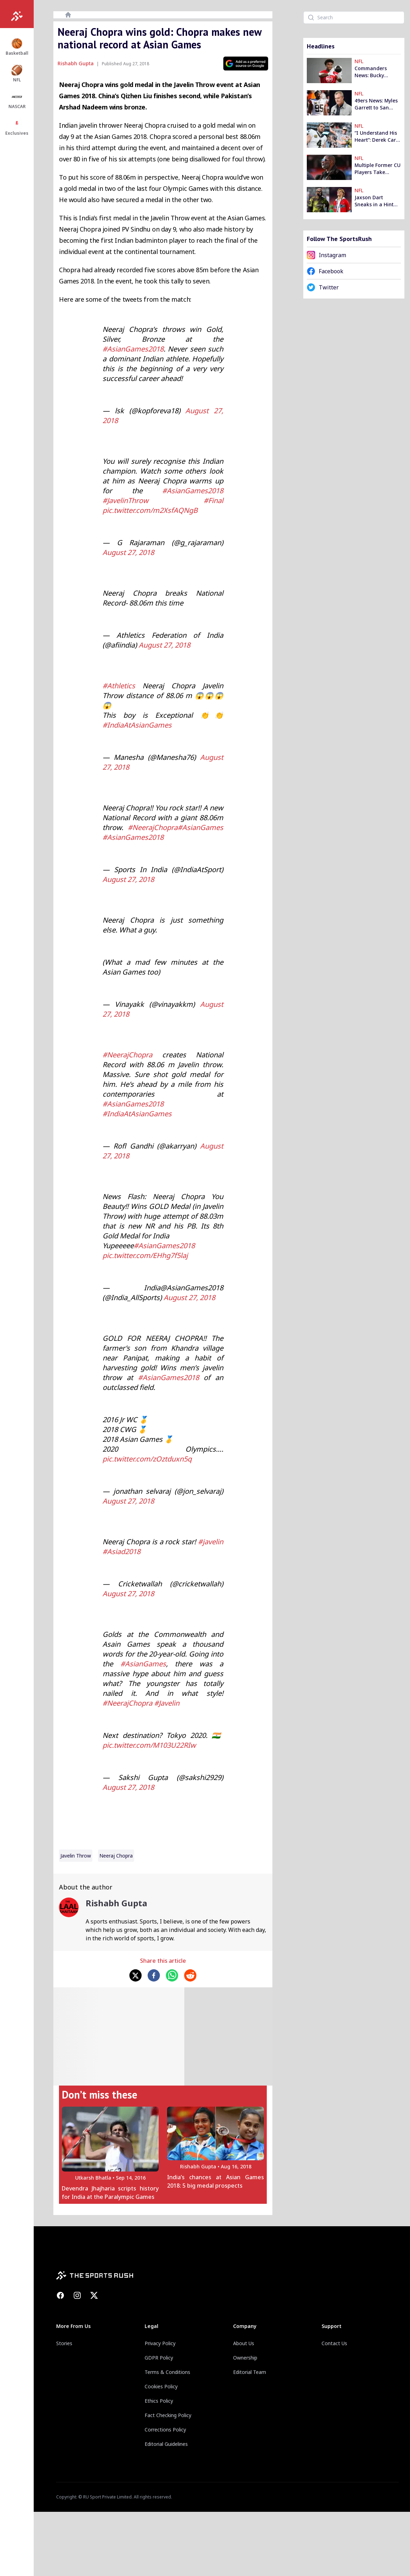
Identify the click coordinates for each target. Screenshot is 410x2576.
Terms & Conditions (167, 2372)
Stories (64, 2343)
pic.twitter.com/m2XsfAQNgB (150, 510)
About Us (243, 2343)
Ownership (245, 2357)
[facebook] (153, 1975)
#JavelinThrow (125, 500)
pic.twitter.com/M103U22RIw (149, 1745)
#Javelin (166, 1703)
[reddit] (190, 1975)
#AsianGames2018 (133, 349)
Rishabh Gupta (76, 63)
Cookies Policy (161, 2386)
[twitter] (135, 1975)
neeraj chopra (116, 1855)
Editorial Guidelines (166, 2444)
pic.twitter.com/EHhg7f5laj (145, 1255)
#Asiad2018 (121, 1551)
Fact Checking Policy (168, 2415)
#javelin (210, 1541)
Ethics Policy (159, 2400)
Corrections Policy (165, 2429)
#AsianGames (200, 827)
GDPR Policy (159, 2357)
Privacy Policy (160, 2343)
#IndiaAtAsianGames (137, 725)
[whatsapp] (172, 1975)
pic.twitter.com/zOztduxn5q (147, 1459)
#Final (213, 500)
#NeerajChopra (153, 827)
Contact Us (334, 2343)
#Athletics (118, 685)
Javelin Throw (75, 1855)
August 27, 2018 (128, 552)
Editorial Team (249, 2372)
